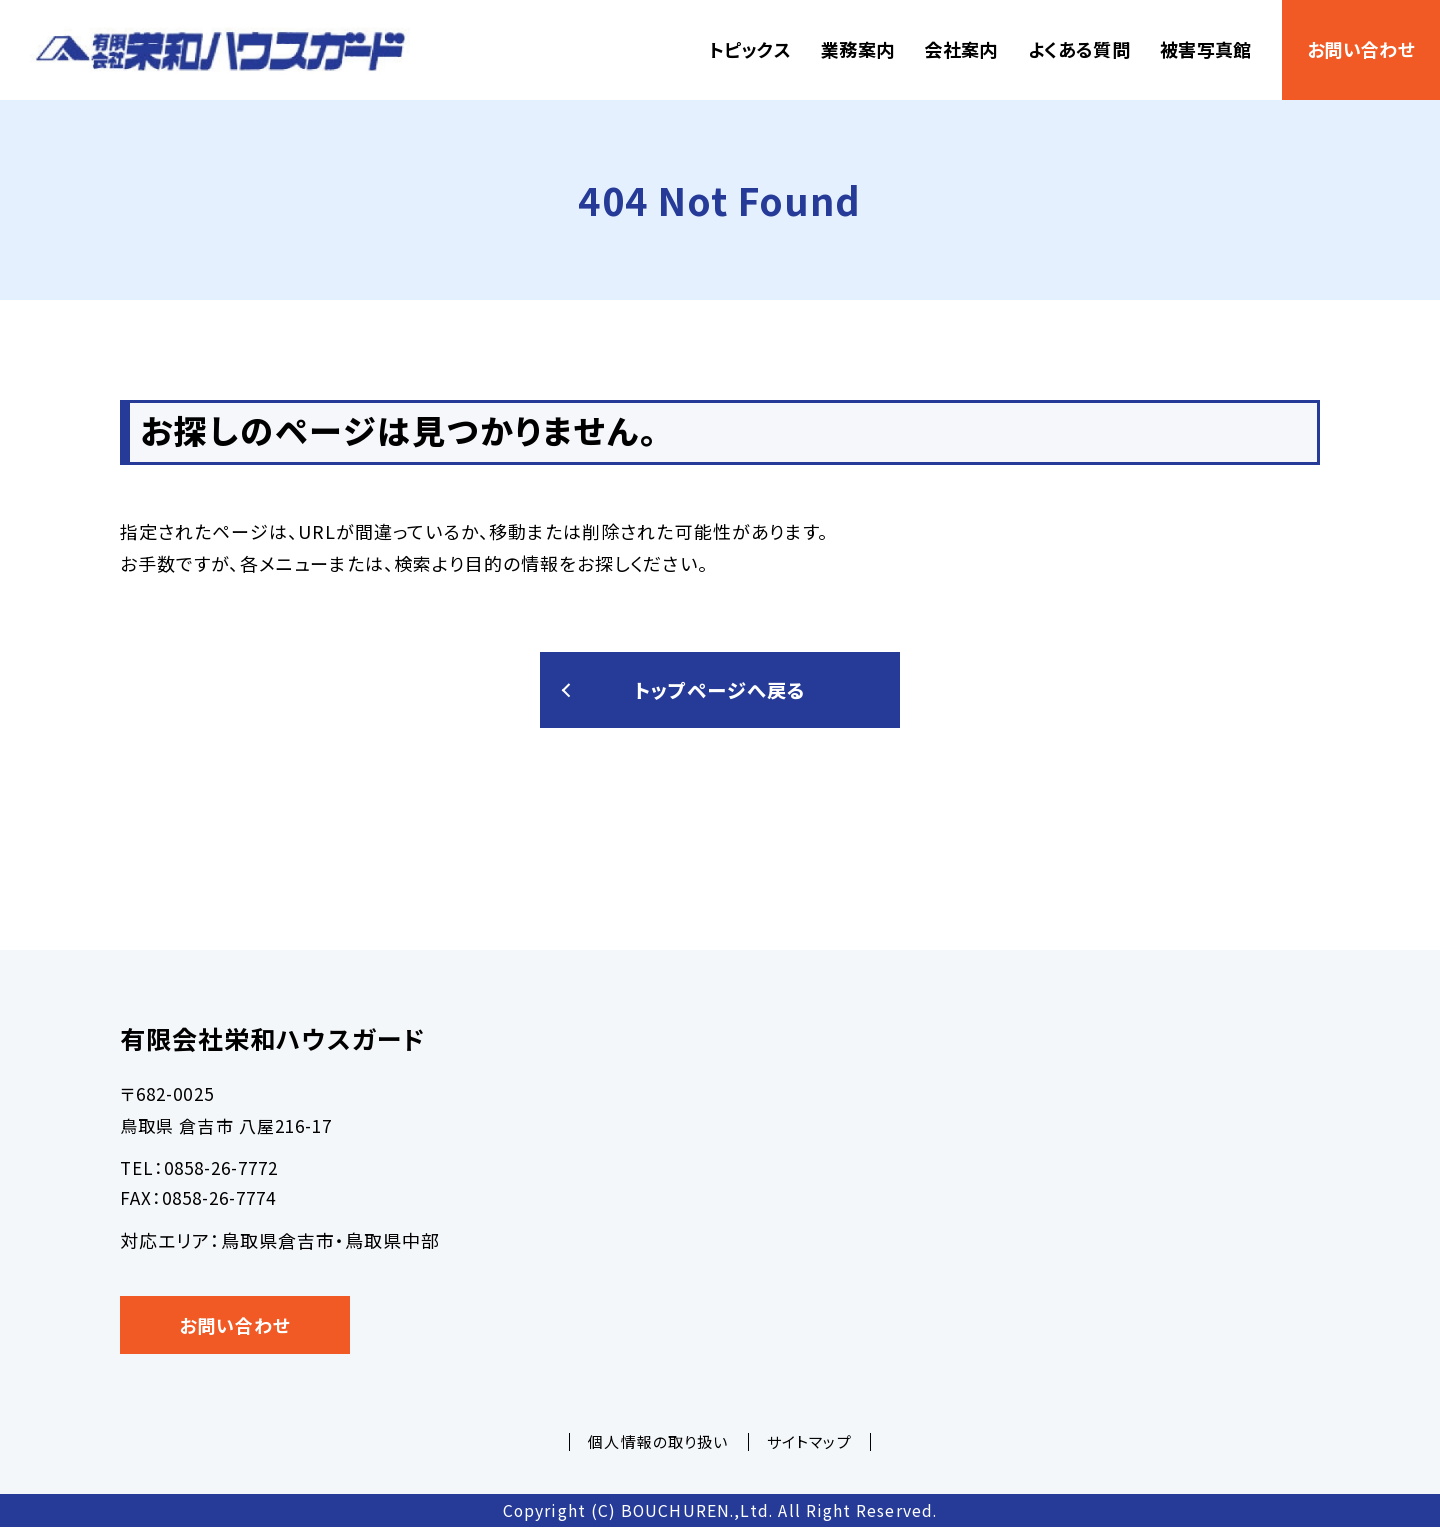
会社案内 (960, 49)
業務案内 (857, 49)
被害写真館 (1206, 49)
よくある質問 (1079, 49)
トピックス (750, 49)
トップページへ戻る (720, 694)
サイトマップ (809, 1450)
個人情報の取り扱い (658, 1450)
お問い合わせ (1361, 49)
